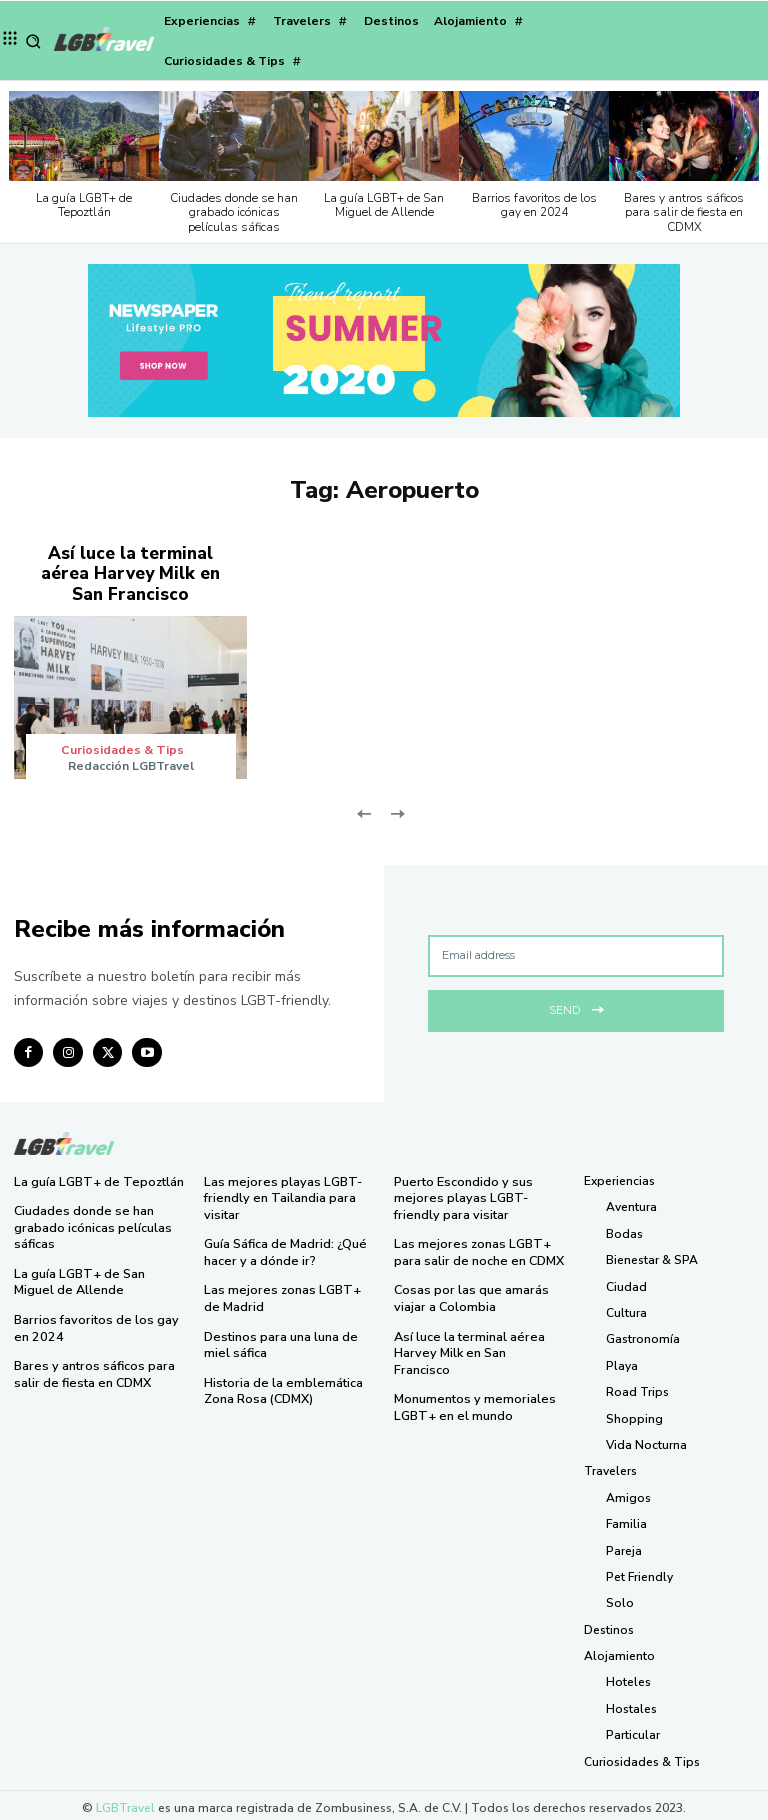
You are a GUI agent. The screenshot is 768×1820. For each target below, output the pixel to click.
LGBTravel (125, 1803)
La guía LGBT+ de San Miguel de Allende (384, 205)
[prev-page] (364, 808)
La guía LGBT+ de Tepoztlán (84, 205)
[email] (576, 952)
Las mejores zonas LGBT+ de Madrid (286, 1291)
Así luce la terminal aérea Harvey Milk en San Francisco (130, 572)
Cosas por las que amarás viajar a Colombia (468, 1291)
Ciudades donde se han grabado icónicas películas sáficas (234, 212)
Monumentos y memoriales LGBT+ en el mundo (471, 1381)
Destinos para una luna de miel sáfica (278, 1336)
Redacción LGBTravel (131, 762)
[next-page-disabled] (396, 808)
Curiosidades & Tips (123, 746)
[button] (33, 41)
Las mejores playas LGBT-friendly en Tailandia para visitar (278, 1192)
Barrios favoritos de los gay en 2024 (534, 205)
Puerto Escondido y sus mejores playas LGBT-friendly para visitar (478, 1192)
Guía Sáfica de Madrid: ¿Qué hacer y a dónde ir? (284, 1246)
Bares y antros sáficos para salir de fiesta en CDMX (684, 212)
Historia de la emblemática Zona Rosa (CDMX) (281, 1381)
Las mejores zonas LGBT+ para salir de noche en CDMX (476, 1246)
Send (576, 1003)
